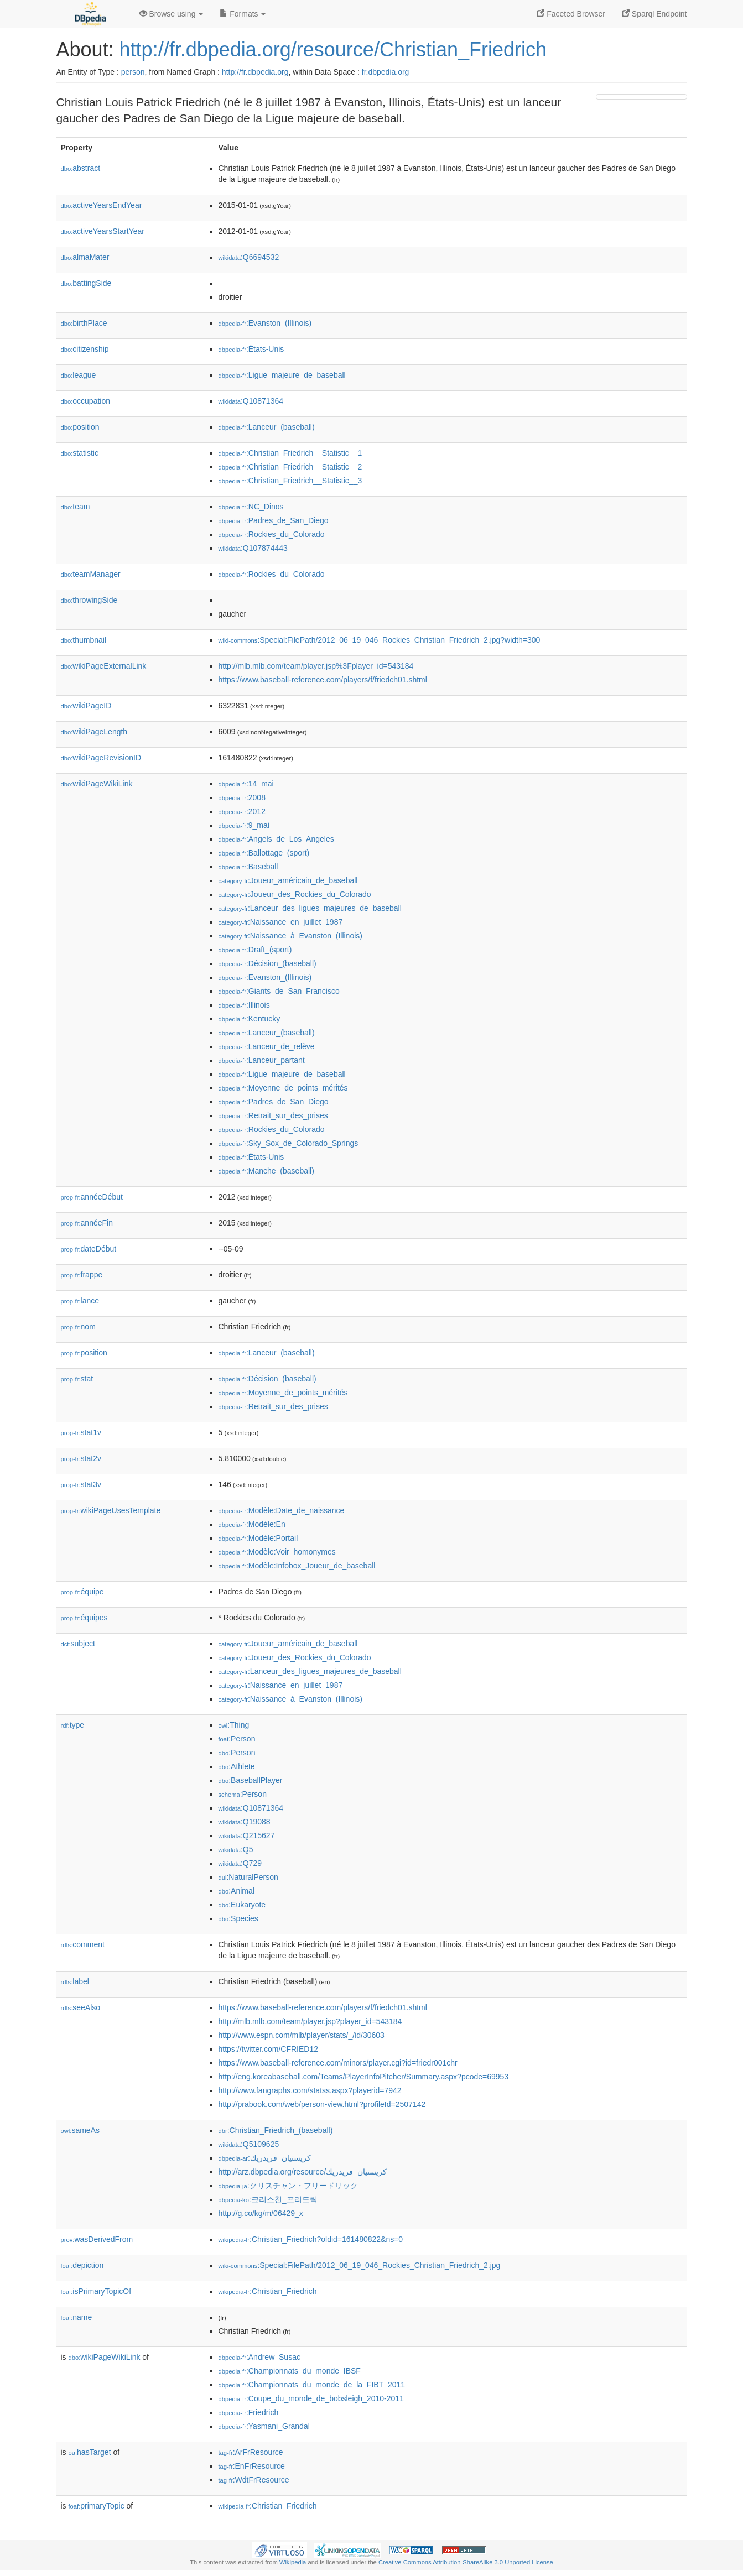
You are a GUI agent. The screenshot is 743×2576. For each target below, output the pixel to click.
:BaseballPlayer (251, 1780)
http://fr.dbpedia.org (255, 71)
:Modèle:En (252, 1524)
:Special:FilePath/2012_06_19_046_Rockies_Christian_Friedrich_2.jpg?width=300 (380, 639)
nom (78, 1326)
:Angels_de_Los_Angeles (276, 839)
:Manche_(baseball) (266, 1170)
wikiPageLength (94, 731)
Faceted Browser (571, 13)
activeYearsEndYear (101, 205)
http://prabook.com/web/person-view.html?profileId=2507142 (322, 2104)
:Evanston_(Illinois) (265, 323)
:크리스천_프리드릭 (268, 2199)
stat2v (81, 1458)
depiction (82, 2265)
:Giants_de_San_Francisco (279, 991)
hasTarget (90, 2452)
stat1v (81, 1432)
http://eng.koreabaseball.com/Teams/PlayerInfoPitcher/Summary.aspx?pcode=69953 (364, 2076)
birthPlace (84, 323)
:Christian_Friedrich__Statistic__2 (290, 466)
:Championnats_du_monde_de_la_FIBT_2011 (312, 2384)
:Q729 (240, 1863)
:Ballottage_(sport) (264, 852)
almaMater (85, 257)
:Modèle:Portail (258, 1538)
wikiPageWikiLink (97, 783)
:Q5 (236, 1849)
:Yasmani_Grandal (264, 2426)
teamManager (91, 574)
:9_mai (244, 825)
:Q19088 (245, 1821)
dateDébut (89, 1248)
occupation (86, 401)
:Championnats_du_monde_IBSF (290, 2370)
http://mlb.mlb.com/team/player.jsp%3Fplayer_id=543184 (316, 665)
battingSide (86, 283)
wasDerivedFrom (97, 2239)
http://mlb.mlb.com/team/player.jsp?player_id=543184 (310, 2021)
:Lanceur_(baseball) (267, 427)
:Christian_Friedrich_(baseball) (276, 2130)
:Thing (234, 1724)
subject (78, 1643)
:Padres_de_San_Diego (274, 520)
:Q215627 (247, 1835)
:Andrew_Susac (259, 2357)
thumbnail (83, 639)
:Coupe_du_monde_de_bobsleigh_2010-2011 (311, 2398)
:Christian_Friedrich (268, 2291)
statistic (79, 453)
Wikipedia (292, 2562)
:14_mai (246, 783)
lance (80, 1300)
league (78, 375)
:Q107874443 (253, 548)
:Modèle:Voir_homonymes (277, 1551)
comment (83, 1944)
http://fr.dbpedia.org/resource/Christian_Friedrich (333, 49)
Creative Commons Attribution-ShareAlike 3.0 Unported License (465, 2562)
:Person (237, 1738)
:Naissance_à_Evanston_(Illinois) (290, 935)
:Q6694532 (249, 257)
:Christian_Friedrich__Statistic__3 (290, 480)
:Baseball (248, 866)
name (76, 2317)
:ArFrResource (251, 2452)
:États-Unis (251, 349)
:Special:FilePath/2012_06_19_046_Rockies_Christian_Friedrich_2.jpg (360, 2265)
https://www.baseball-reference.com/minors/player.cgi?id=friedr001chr (338, 2062)
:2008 (242, 797)
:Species (238, 1918)
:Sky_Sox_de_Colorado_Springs (288, 1143)
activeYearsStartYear (103, 231)
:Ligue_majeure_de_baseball (282, 375)
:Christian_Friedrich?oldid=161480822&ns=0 (311, 2239)
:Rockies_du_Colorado (272, 534)
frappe (82, 1274)
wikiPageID (86, 705)
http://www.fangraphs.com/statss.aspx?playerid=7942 (310, 2090)
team (75, 506)
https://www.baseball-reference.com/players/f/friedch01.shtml (323, 679)
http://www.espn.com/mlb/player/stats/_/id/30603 (302, 2035)
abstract (81, 168)
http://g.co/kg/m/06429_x (261, 2213)
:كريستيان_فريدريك (265, 2157)
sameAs (80, 2130)
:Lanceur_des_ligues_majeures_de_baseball (310, 908)
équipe (82, 1591)
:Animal (236, 1890)
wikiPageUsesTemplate (111, 1510)
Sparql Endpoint (654, 13)
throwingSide (89, 600)
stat (77, 1378)
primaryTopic (96, 2505)
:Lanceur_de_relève (267, 1046)
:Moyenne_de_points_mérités (283, 1087)
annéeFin (87, 1222)
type (73, 1724)
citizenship (85, 349)
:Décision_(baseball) (267, 963)
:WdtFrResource (254, 2479)
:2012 (242, 811)
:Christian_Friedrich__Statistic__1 (290, 453)
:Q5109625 (249, 2144)
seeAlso (81, 2007)
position (80, 427)
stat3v (81, 1484)
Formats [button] (243, 13)
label (75, 1981)
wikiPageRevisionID (101, 757)
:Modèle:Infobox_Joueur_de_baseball (297, 1565)
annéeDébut (92, 1196)
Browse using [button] (171, 13)
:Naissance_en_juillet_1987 (281, 921)
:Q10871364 (251, 401)
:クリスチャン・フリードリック (288, 2185)
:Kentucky (249, 1018)
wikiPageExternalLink (104, 665)
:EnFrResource (252, 2466)
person (133, 71)
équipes (84, 1617)
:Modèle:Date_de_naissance (282, 1510)
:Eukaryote (242, 1904)
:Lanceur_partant (262, 1060)
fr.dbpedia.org (385, 71)
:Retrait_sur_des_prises (273, 1115)
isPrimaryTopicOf (96, 2291)
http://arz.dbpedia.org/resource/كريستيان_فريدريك (303, 2171)
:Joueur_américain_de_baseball (288, 880)
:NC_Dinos (251, 506)
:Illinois (244, 1004)
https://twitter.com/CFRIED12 (269, 2049)
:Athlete (237, 1766)
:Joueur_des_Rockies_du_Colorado (295, 894)
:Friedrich (249, 2412)
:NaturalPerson (248, 1877)
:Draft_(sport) (255, 949)
